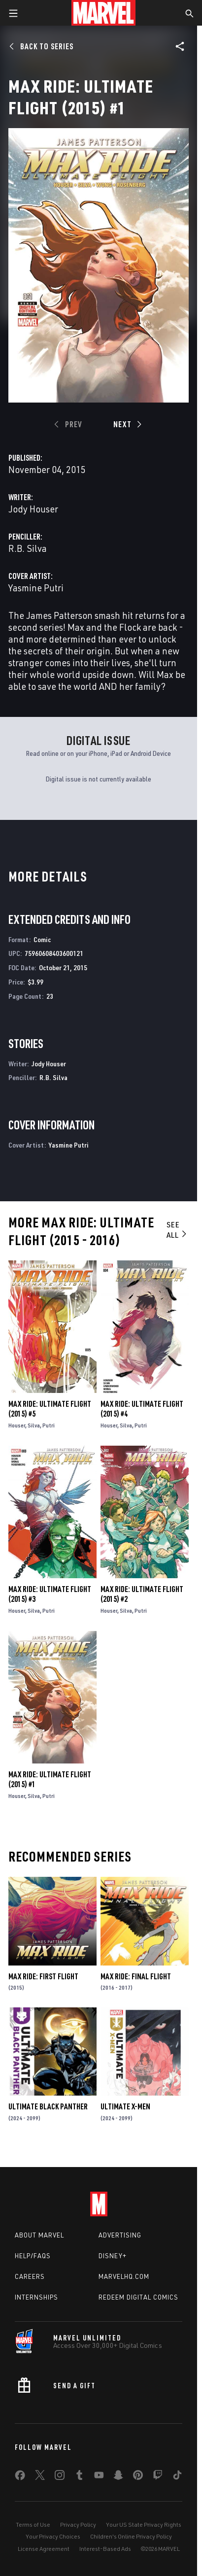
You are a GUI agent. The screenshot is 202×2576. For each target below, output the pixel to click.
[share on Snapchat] (118, 2477)
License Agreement (43, 2548)
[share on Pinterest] (138, 2477)
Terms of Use (33, 2524)
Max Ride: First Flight (43, 1976)
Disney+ (113, 2256)
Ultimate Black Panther (48, 2106)
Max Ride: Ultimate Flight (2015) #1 (49, 1779)
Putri (48, 1425)
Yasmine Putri (36, 587)
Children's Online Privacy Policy (131, 2536)
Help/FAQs (33, 2256)
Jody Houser (33, 508)
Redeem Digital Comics (138, 2297)
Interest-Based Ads (105, 2548)
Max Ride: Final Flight (136, 1976)
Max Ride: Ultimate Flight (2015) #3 (49, 1594)
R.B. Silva (27, 548)
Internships (36, 2297)
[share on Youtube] (99, 2477)
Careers (30, 2276)
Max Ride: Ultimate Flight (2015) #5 (49, 1409)
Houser (16, 1425)
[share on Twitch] (158, 2477)
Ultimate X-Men (125, 2106)
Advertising (120, 2235)
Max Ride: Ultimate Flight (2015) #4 (142, 1409)
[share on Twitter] (40, 2477)
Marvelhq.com (124, 2276)
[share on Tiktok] (177, 2477)
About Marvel (39, 2235)
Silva (34, 1425)
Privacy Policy (78, 2524)
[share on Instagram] (60, 2477)
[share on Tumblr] (79, 2477)
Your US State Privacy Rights (143, 2524)
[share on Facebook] (20, 2477)
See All (177, 1230)
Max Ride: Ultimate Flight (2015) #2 (142, 1594)
